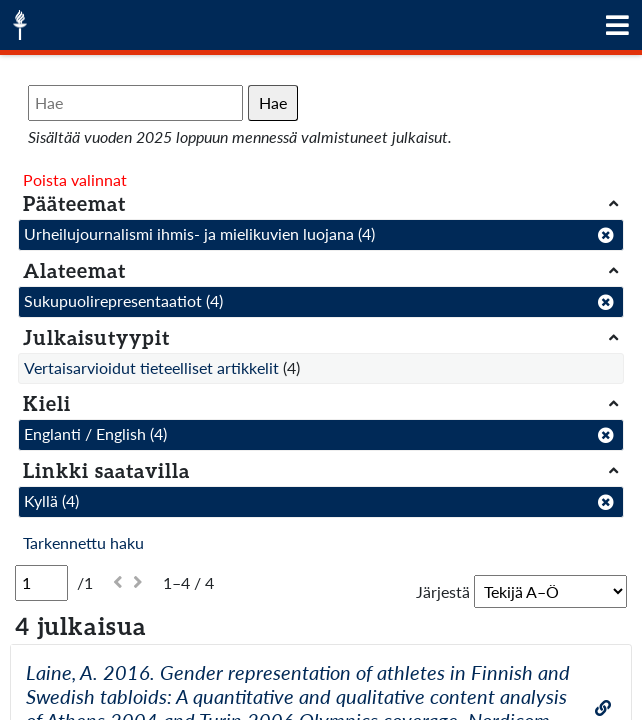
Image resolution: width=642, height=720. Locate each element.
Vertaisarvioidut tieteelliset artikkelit (151, 367)
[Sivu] (41, 583)
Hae (273, 102)
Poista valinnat (75, 179)
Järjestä (443, 591)
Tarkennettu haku (83, 542)
